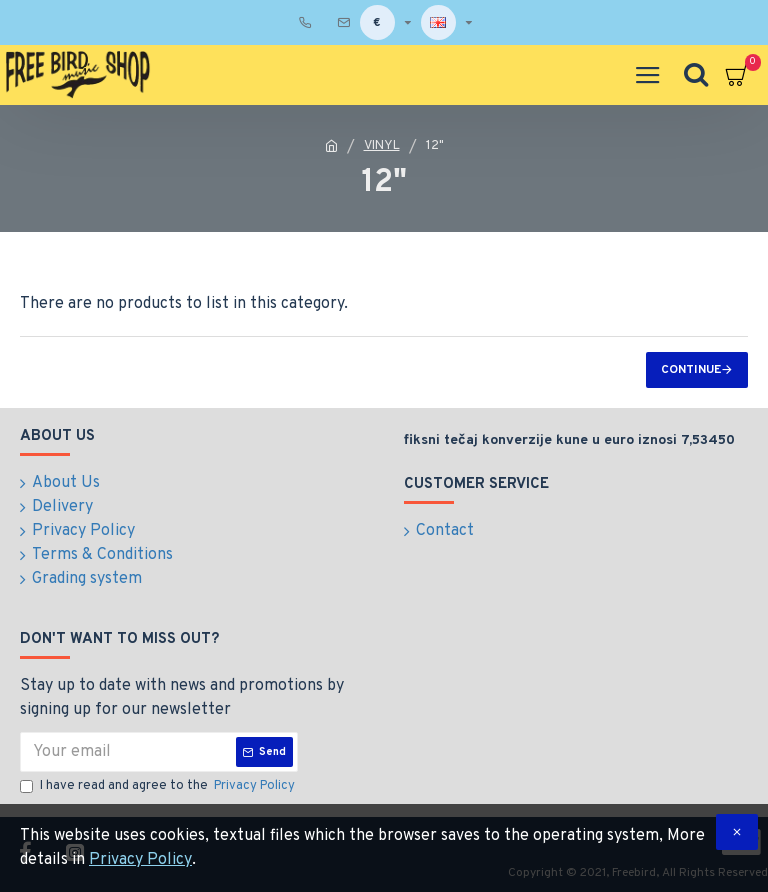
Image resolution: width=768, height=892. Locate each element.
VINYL (382, 146)
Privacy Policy (140, 860)
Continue (691, 370)
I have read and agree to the (159, 787)
